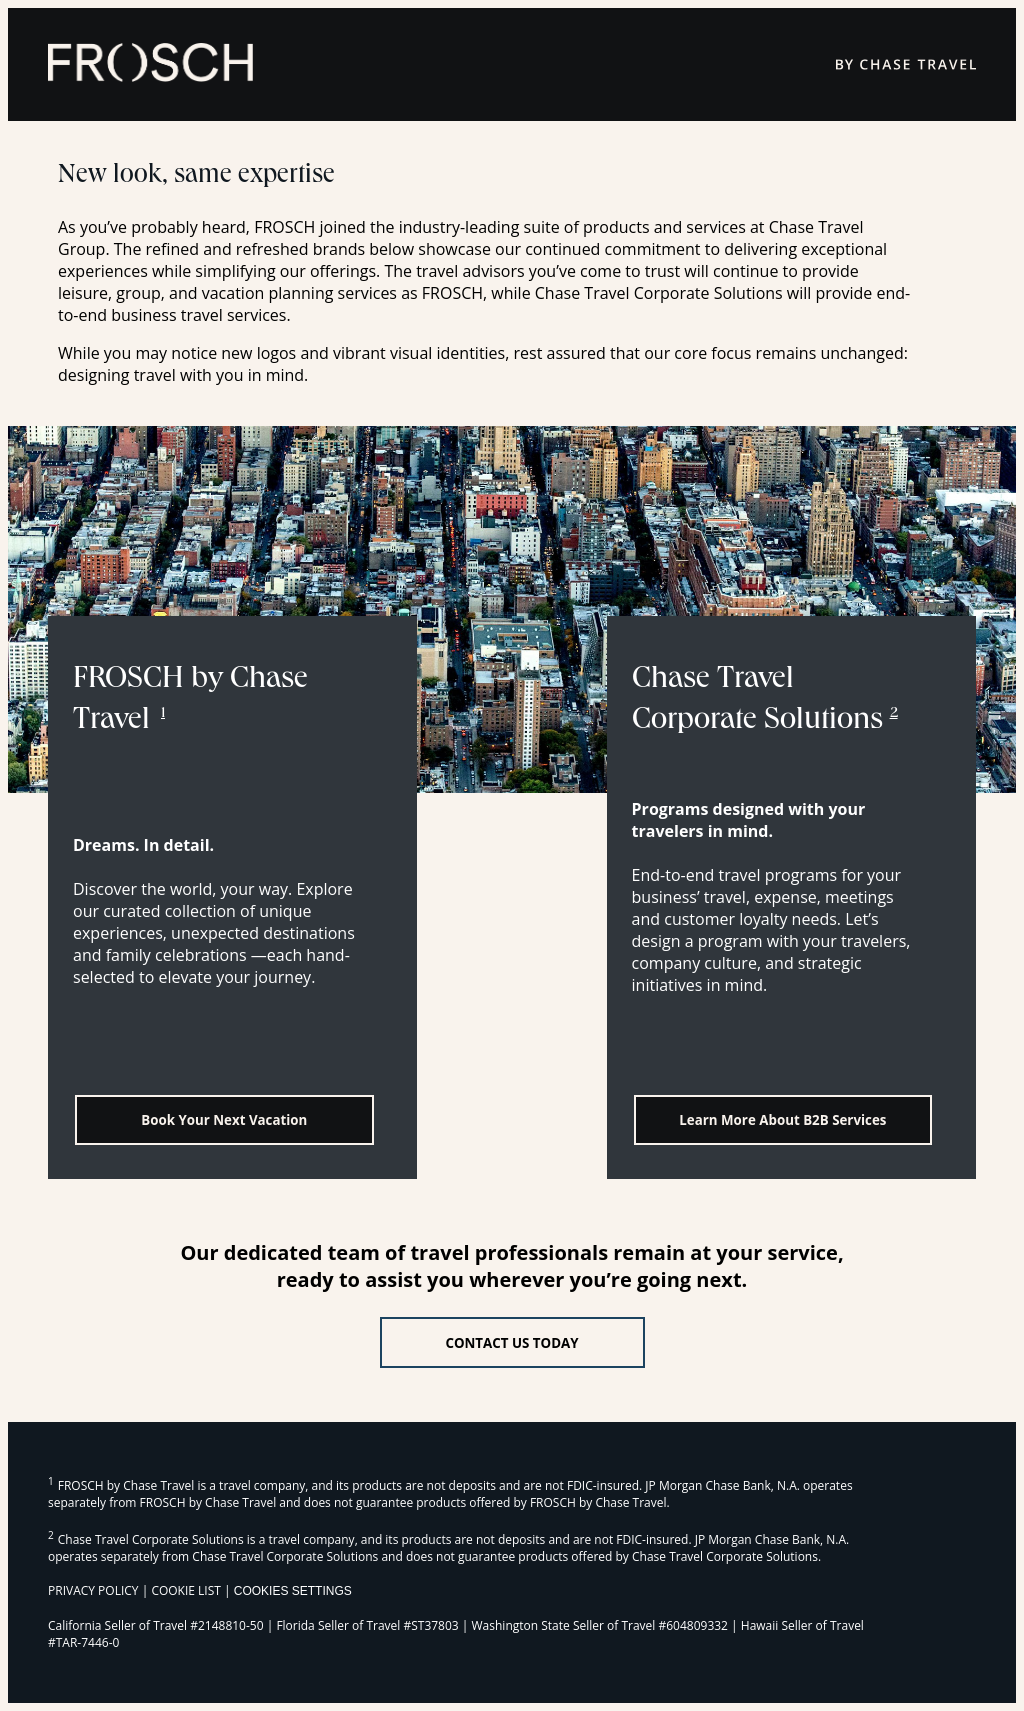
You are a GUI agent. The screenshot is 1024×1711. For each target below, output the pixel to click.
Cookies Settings (293, 1591)
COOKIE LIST (186, 1590)
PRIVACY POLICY (93, 1590)
